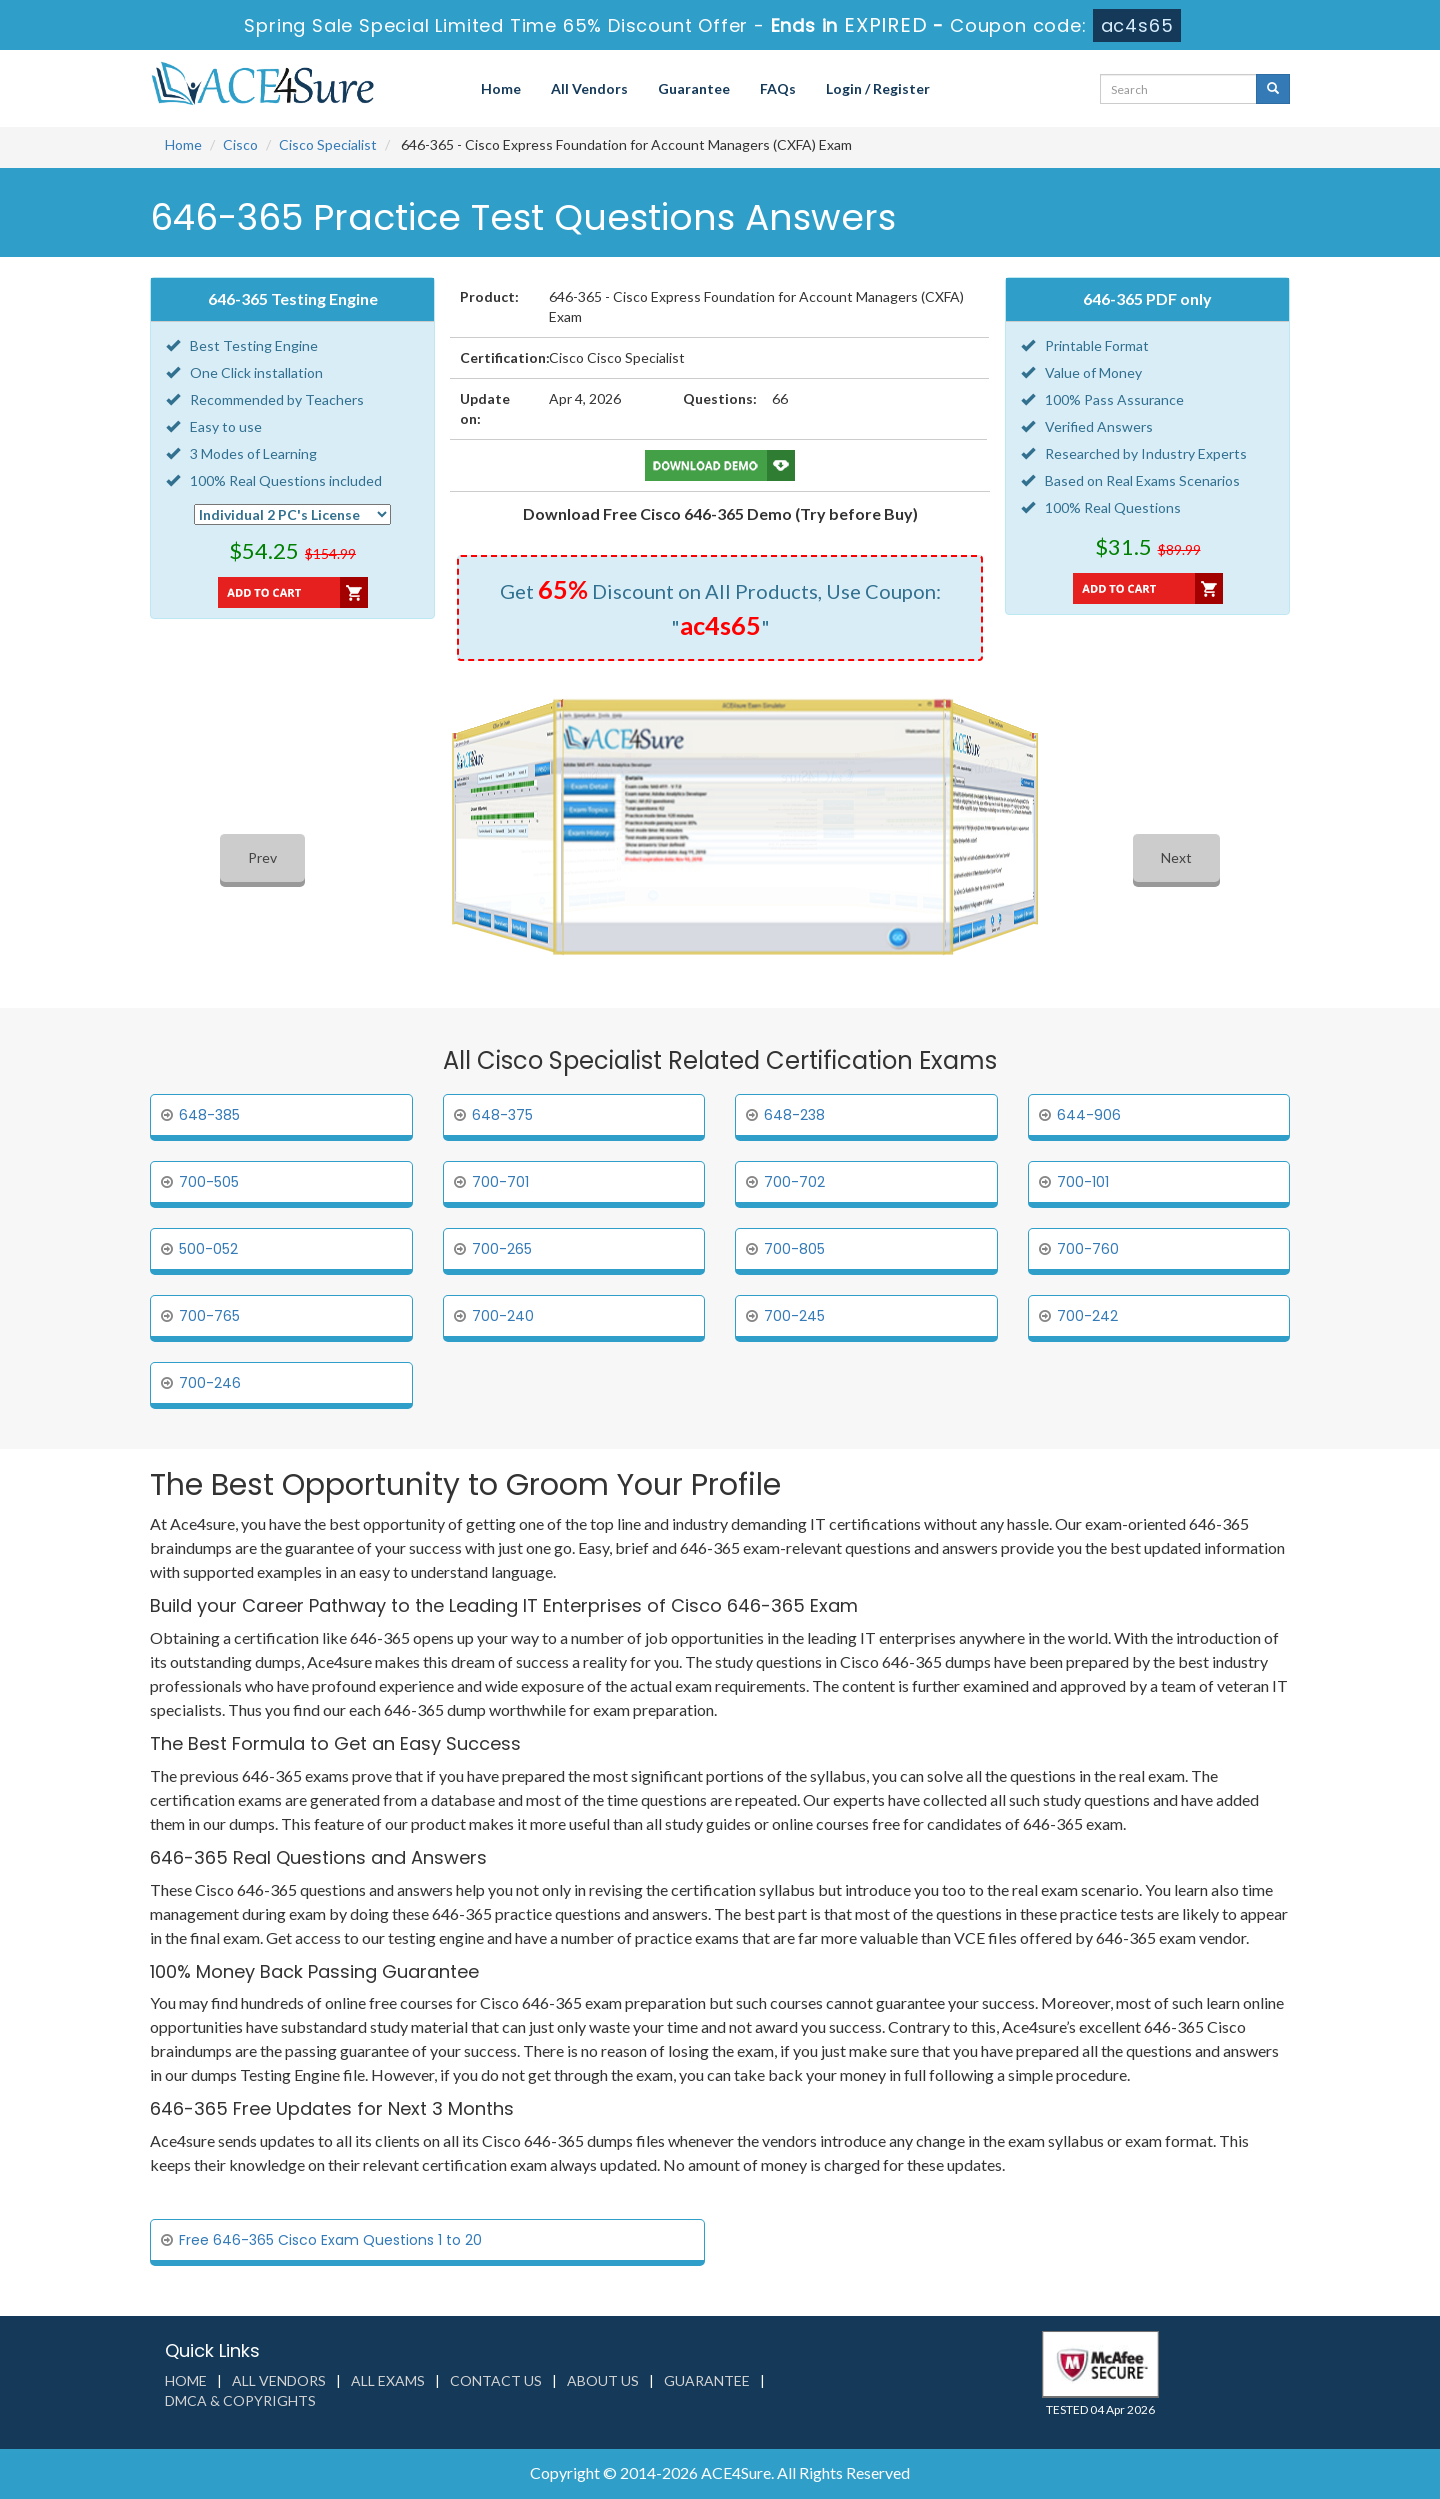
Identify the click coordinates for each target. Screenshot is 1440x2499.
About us (603, 2380)
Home (501, 88)
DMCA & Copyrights (240, 2400)
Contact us (496, 2380)
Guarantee (694, 88)
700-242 (1087, 1316)
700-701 (500, 1182)
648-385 (209, 1115)
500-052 (208, 1249)
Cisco (240, 144)
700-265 (502, 1249)
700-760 (1088, 1249)
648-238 (794, 1115)
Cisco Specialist (328, 144)
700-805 (794, 1249)
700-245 (794, 1316)
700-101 (1083, 1182)
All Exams (388, 2380)
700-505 (209, 1182)
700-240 (503, 1316)
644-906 (1089, 1115)
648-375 (502, 1115)
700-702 (794, 1182)
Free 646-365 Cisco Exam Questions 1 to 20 (330, 2240)
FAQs (778, 88)
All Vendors (589, 88)
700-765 (209, 1316)
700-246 (210, 1383)
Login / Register (878, 88)
